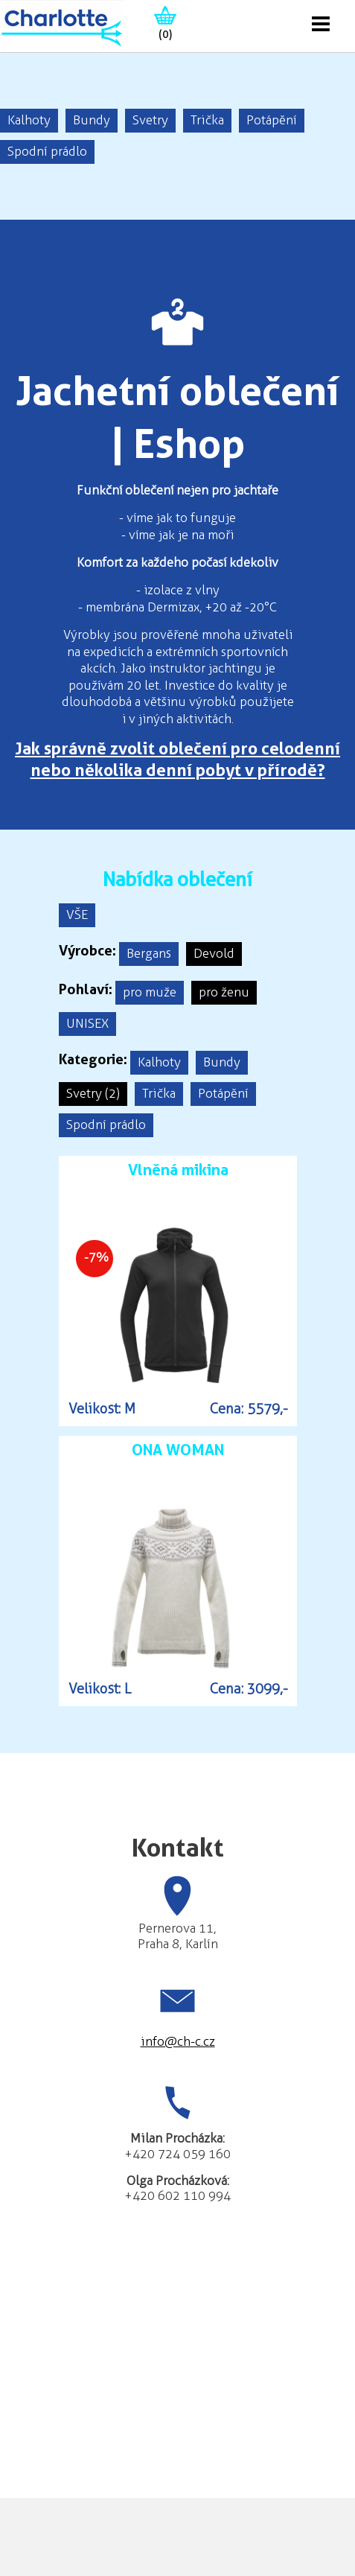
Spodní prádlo (47, 151)
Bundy (91, 119)
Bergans (149, 953)
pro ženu (224, 992)
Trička (207, 119)
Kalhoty (29, 119)
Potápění (271, 119)
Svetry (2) (93, 1093)
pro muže (149, 992)
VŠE (77, 914)
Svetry (150, 119)
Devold (214, 953)
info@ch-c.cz (178, 2041)
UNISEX (87, 1023)
